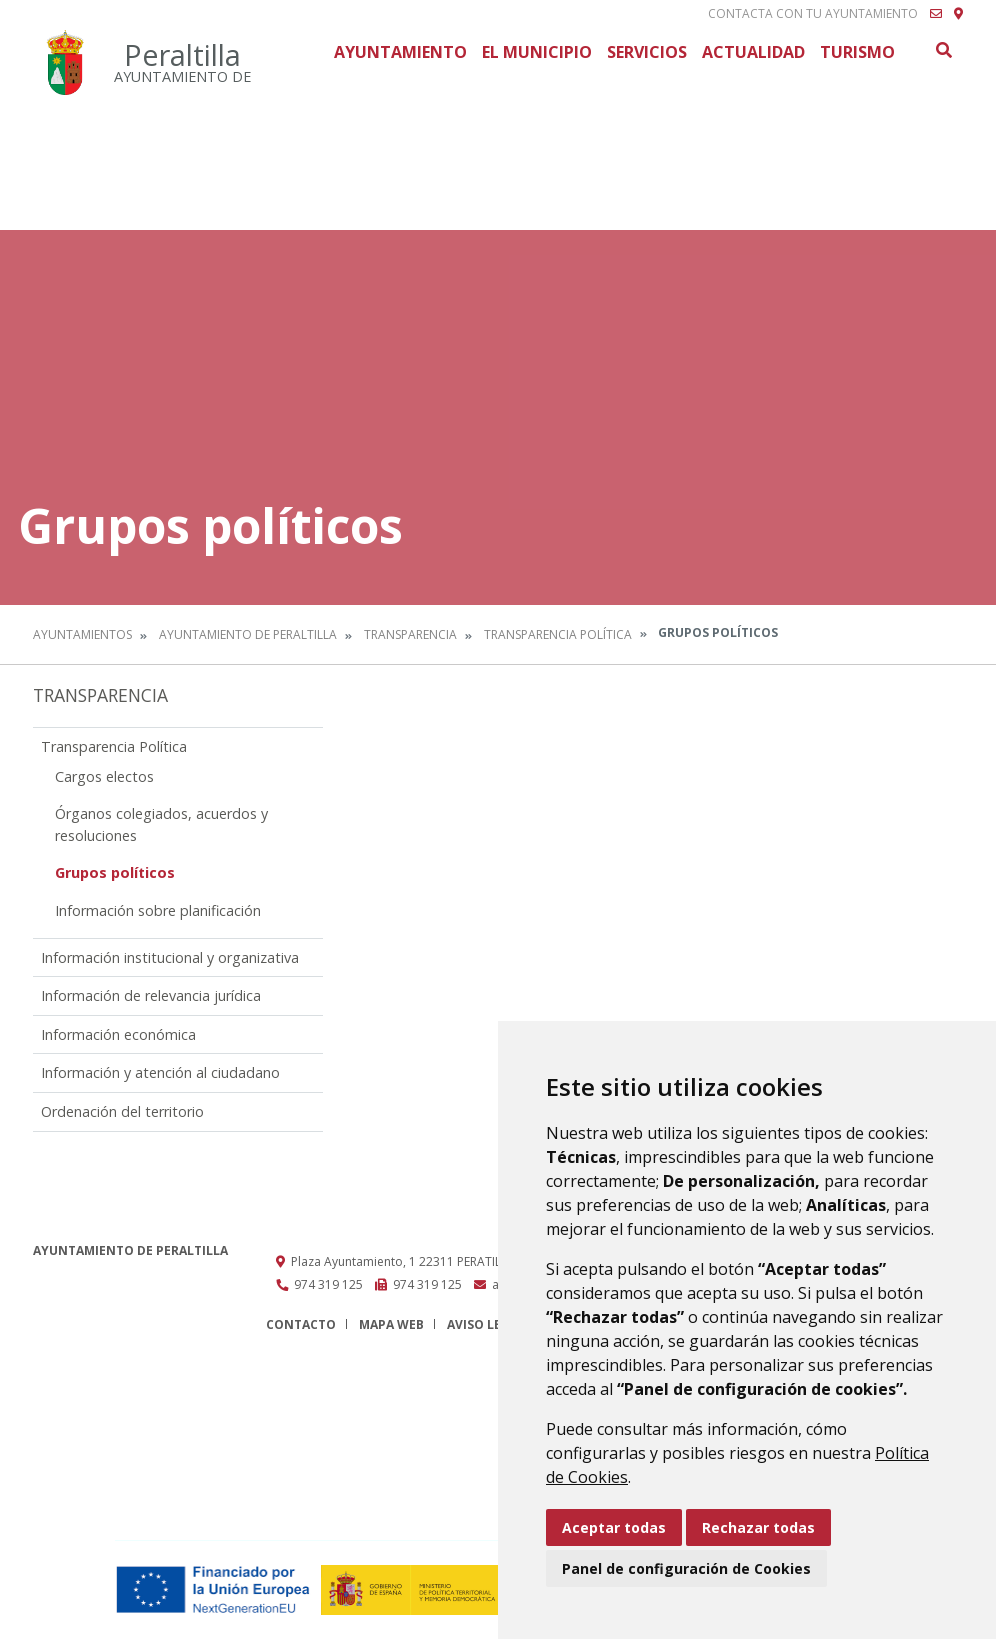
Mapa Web (391, 1324)
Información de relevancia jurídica (151, 995)
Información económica (118, 1034)
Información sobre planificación (158, 910)
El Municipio (537, 52)
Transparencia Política (558, 634)
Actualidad (753, 52)
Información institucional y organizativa (170, 957)
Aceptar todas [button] (614, 1527)
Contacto (301, 1324)
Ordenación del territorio (122, 1111)
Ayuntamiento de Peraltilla (248, 634)
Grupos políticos (115, 872)
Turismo (857, 52)
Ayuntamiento (400, 52)
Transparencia (410, 634)
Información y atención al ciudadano (160, 1072)
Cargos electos (104, 776)
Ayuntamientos (82, 634)
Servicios (647, 52)
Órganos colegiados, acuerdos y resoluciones (161, 824)
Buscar (943, 50)
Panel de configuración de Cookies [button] (686, 1568)
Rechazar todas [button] (758, 1527)
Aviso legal (486, 1324)
